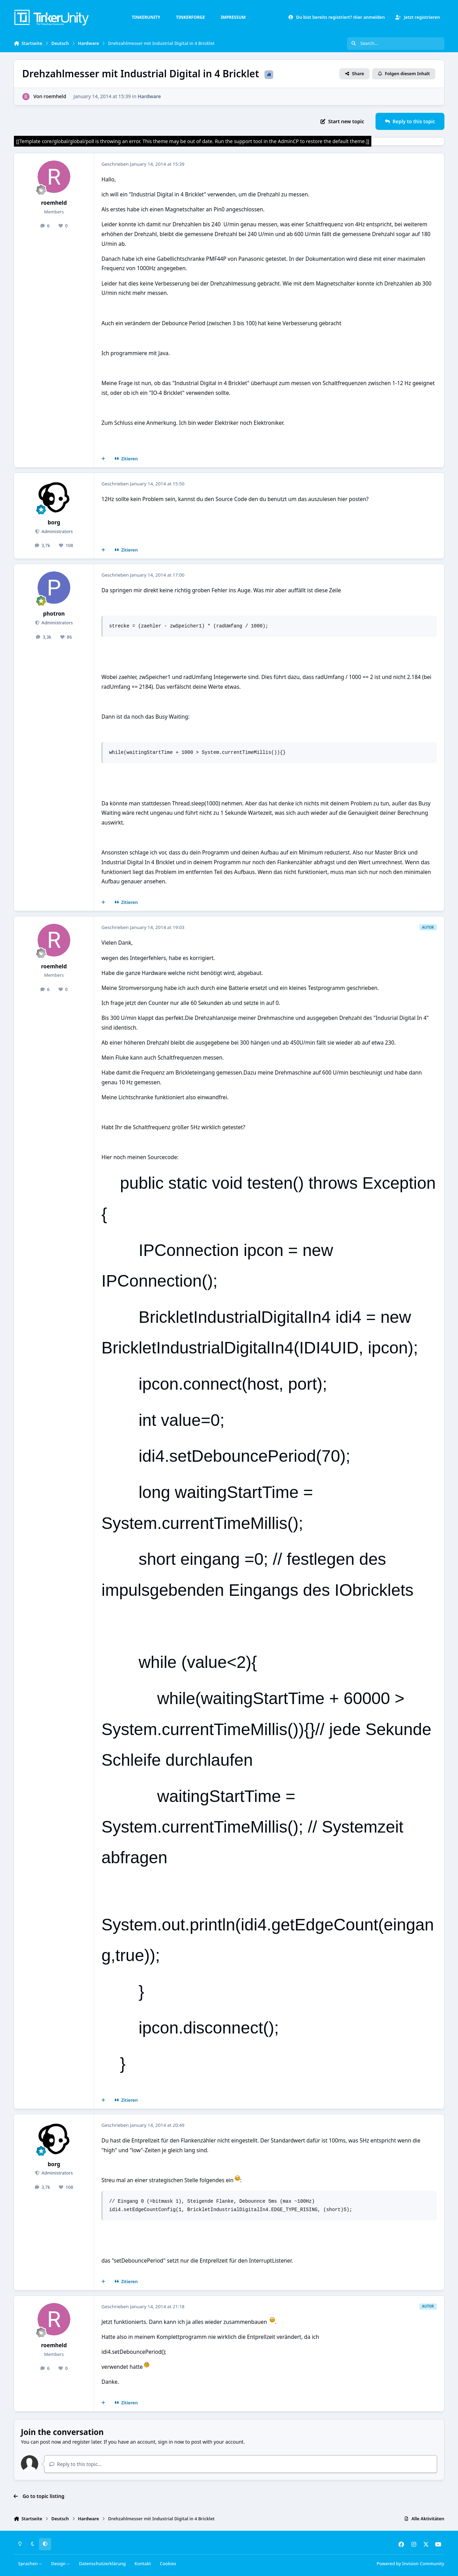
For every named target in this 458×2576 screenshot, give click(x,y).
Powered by (410, 2564)
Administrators (56, 531)
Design (60, 2564)
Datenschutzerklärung (102, 2564)
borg (54, 522)
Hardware (149, 96)
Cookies (168, 2564)
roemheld (55, 96)
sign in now (171, 2441)
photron (54, 613)
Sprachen (30, 2564)
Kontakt (143, 2564)
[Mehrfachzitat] (103, 459)
